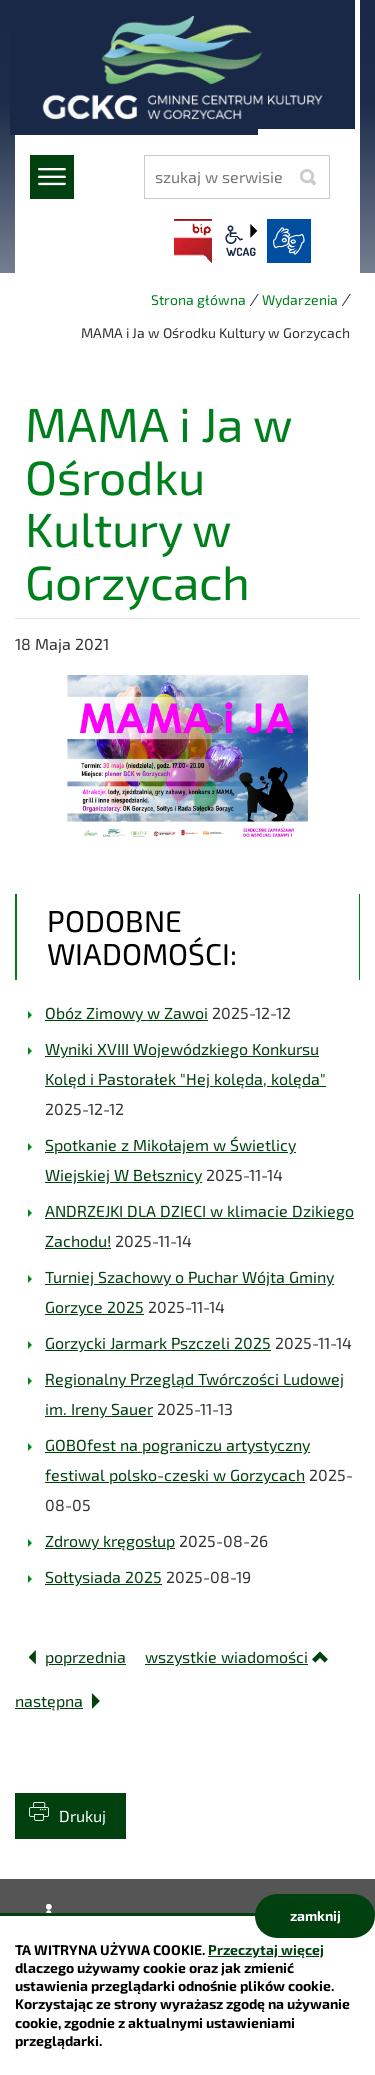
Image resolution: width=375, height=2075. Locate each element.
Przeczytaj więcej (266, 1949)
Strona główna (198, 299)
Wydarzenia (300, 299)
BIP (193, 241)
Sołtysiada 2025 (103, 1576)
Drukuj (82, 1815)
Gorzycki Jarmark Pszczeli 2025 (158, 1342)
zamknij (315, 1915)
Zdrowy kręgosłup (110, 1540)
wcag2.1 (241, 241)
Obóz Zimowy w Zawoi (126, 1012)
